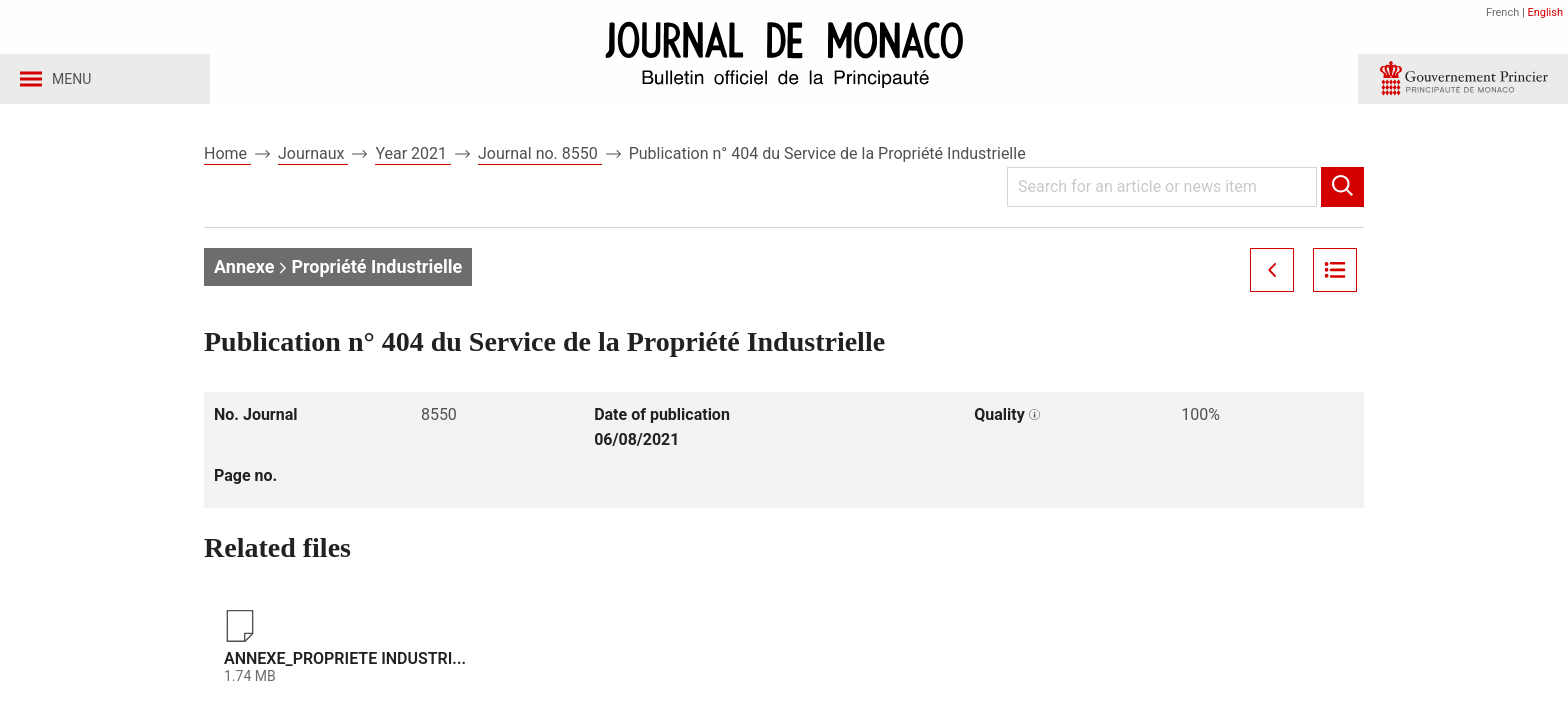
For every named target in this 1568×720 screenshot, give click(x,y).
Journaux (313, 158)
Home (227, 158)
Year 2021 (413, 158)
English (1545, 12)
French (1502, 12)
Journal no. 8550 (540, 158)
